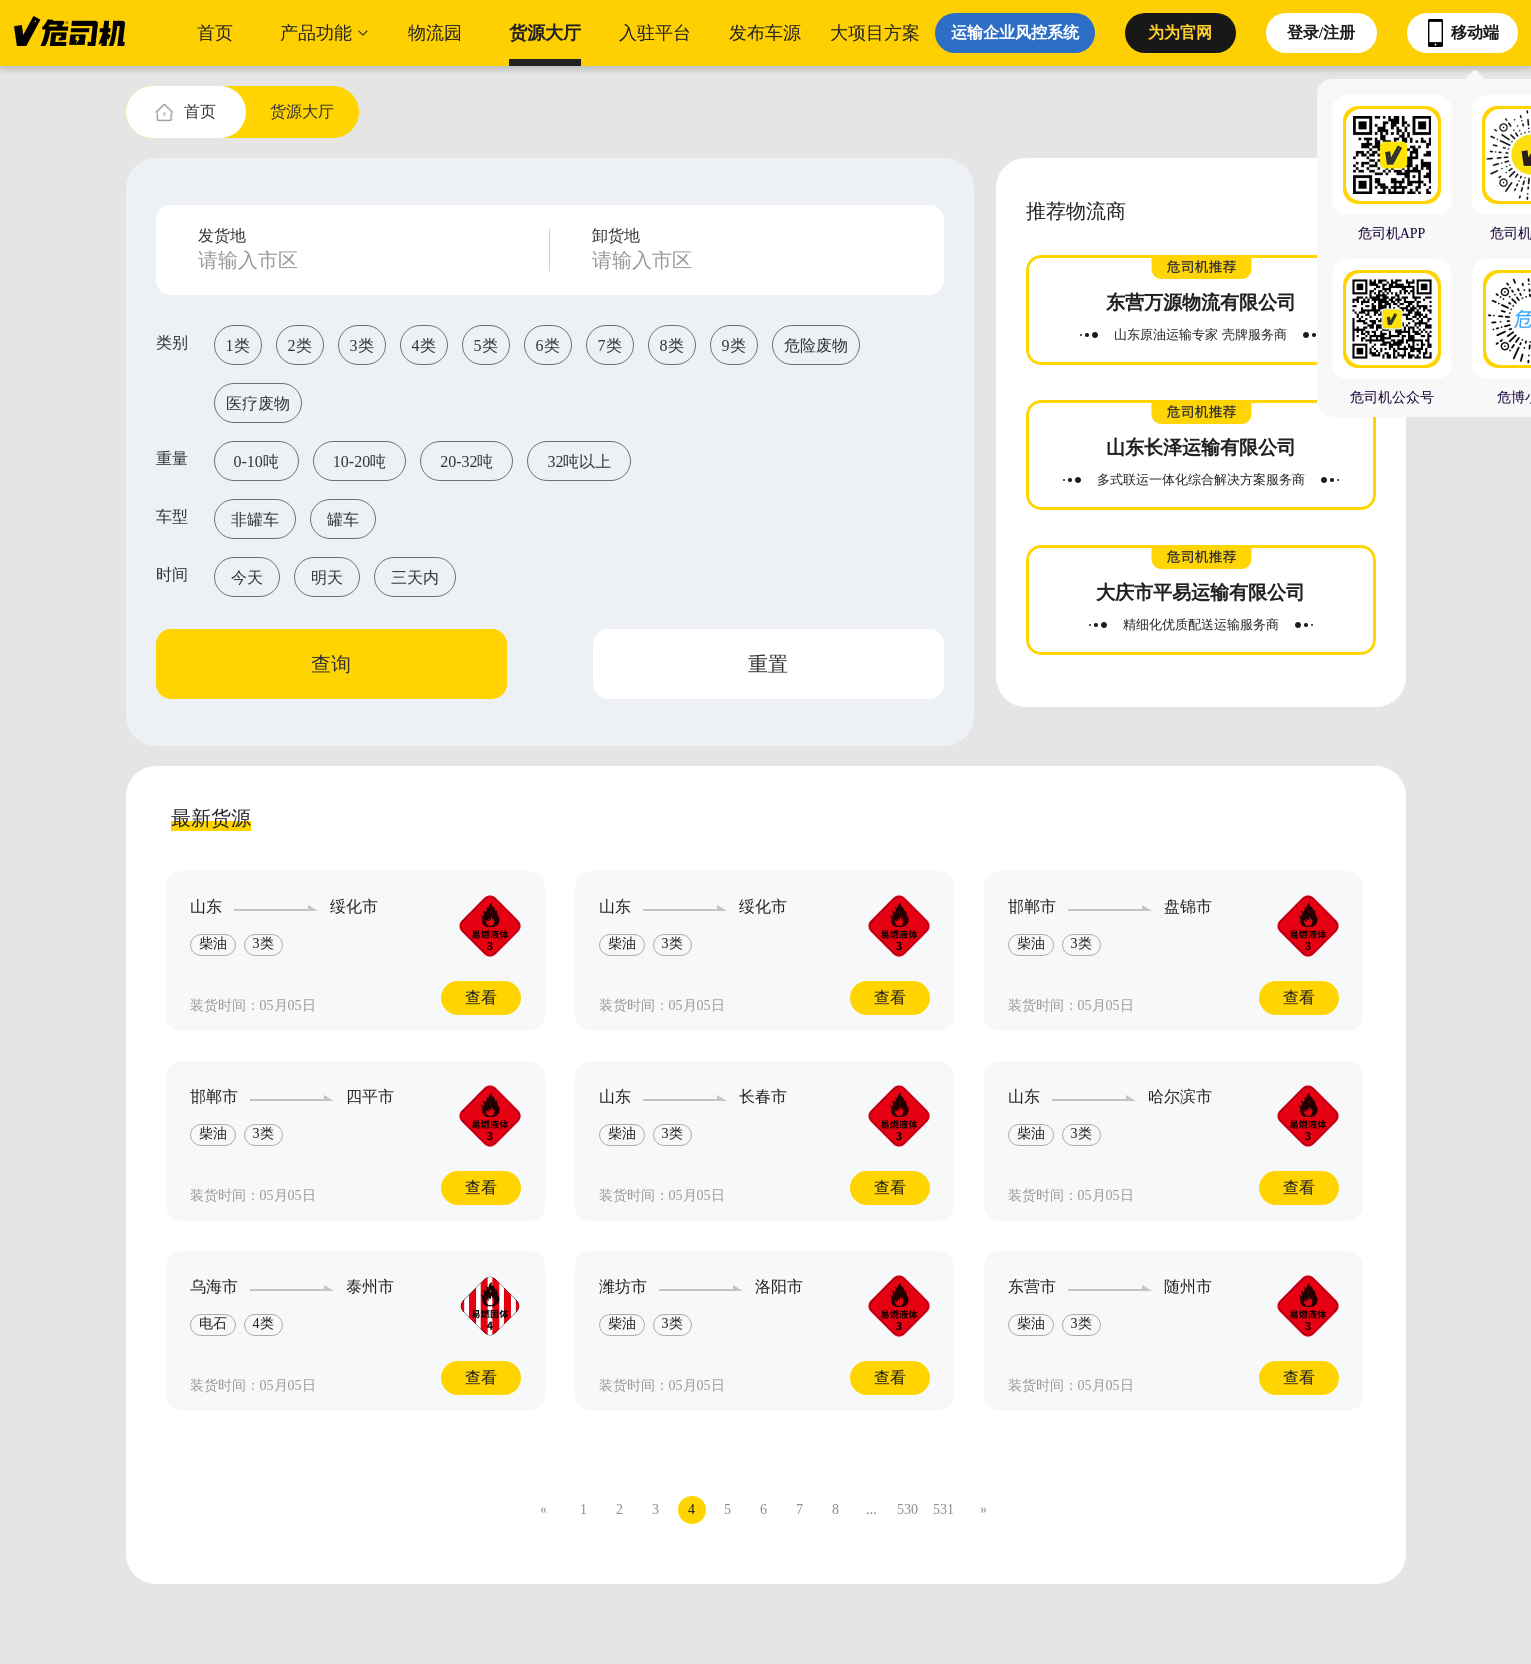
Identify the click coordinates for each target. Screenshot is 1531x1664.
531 (943, 1509)
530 (907, 1509)
